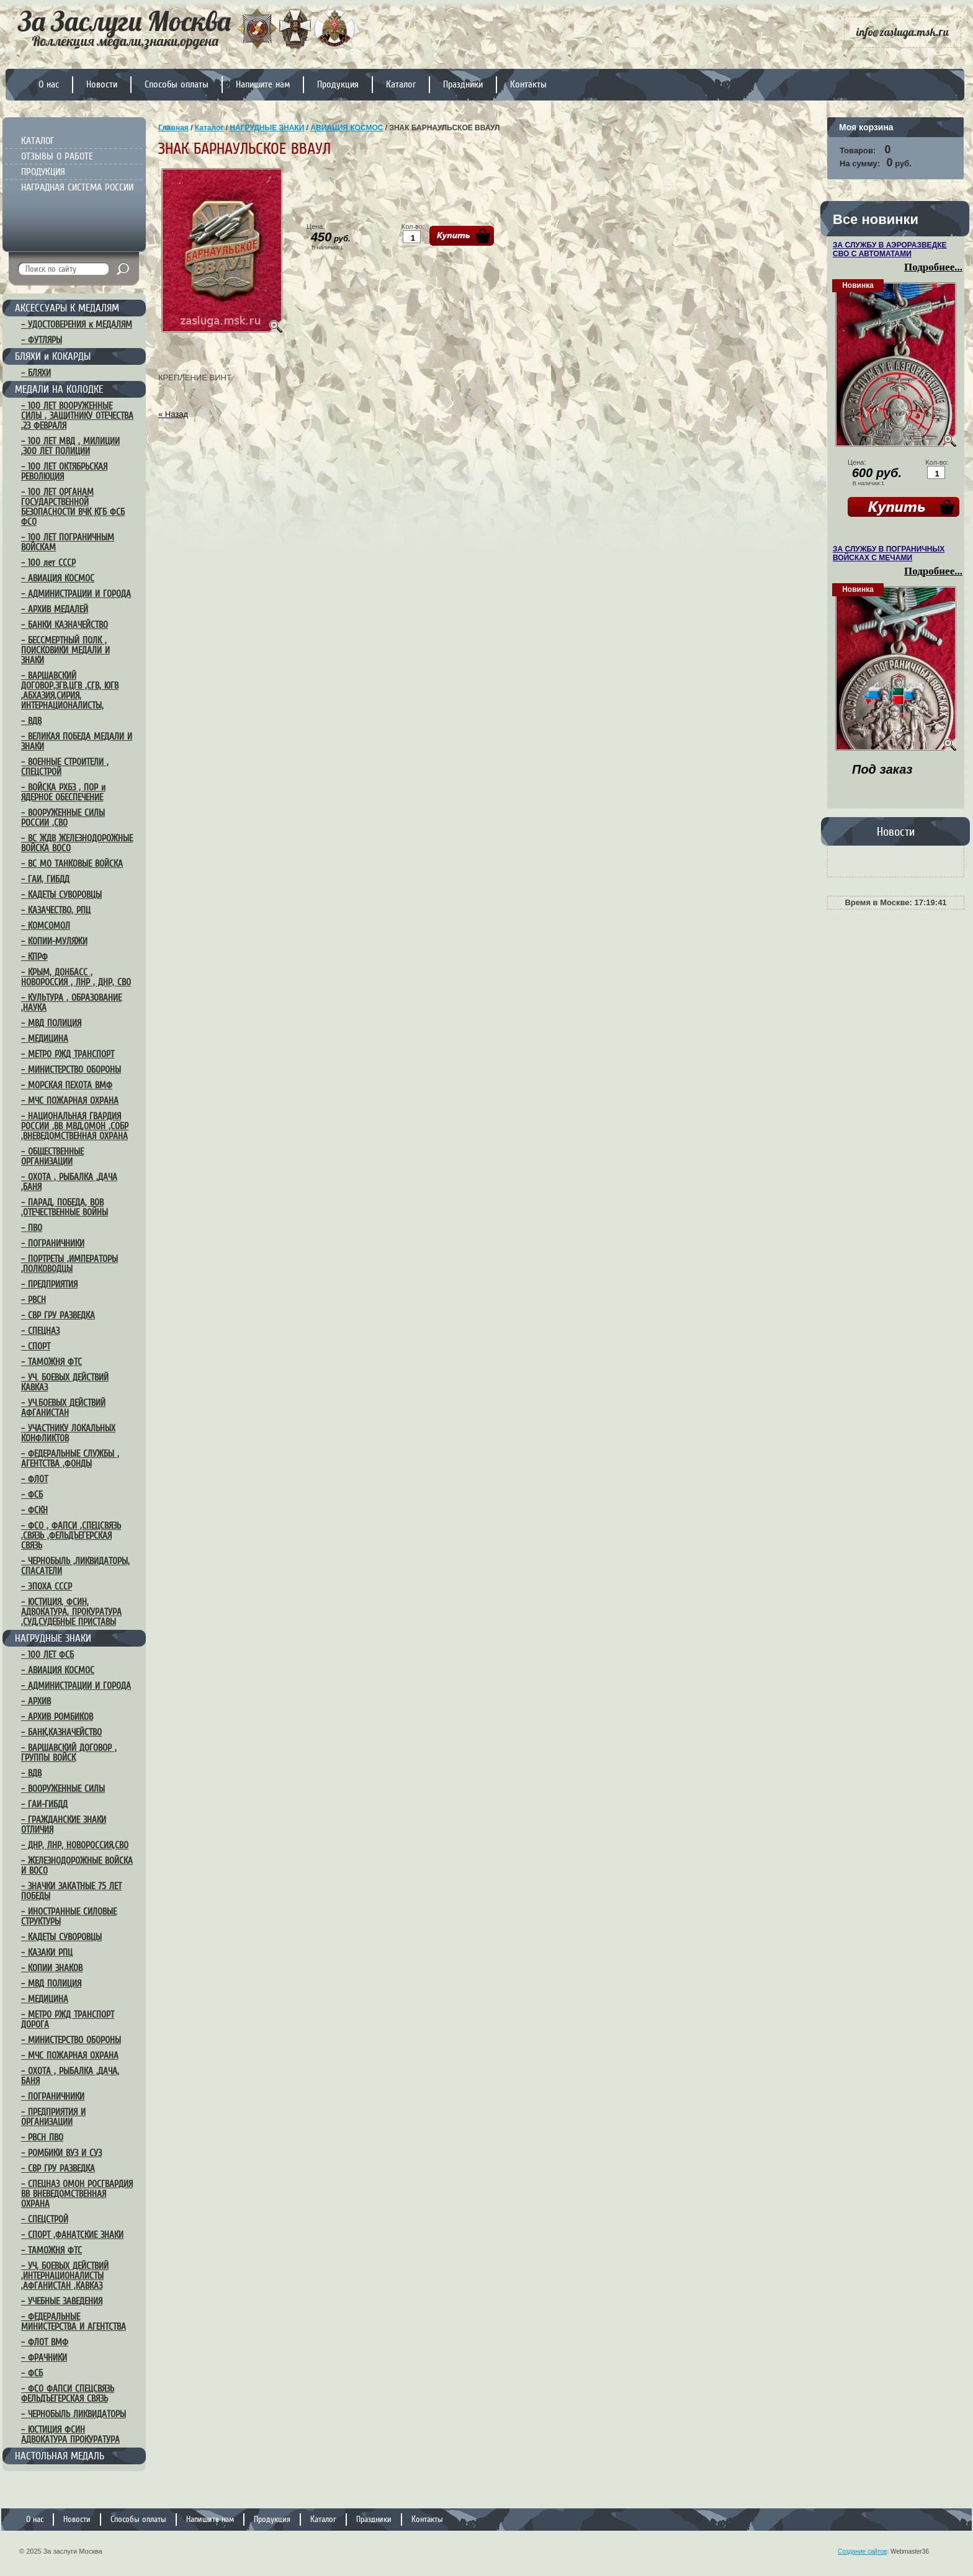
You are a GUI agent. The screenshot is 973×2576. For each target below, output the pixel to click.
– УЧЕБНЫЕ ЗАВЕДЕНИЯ (61, 2301)
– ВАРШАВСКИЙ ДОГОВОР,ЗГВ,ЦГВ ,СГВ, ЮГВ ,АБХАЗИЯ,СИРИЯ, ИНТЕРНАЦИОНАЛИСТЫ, (70, 690)
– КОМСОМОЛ (45, 926)
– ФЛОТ (34, 1479)
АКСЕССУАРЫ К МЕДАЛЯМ (67, 308)
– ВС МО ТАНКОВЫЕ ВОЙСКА (72, 864)
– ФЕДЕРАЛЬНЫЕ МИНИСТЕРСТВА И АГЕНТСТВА (73, 2322)
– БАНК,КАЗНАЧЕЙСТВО (61, 1732)
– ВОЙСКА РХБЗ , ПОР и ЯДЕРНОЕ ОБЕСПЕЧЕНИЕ (63, 792)
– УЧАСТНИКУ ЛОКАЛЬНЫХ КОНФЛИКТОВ (68, 1433)
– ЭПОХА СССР (46, 1586)
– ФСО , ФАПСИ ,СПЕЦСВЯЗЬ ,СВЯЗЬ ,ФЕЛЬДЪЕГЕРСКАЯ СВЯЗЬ (71, 1535)
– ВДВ (31, 721)
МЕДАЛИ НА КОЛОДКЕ (59, 389)
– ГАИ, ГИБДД (45, 879)
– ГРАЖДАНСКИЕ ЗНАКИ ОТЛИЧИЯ (63, 1825)
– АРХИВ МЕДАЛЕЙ (54, 609)
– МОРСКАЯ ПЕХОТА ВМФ (66, 1085)
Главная (173, 127)
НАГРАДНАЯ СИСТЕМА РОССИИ (77, 187)
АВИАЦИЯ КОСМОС (346, 127)
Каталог (209, 127)
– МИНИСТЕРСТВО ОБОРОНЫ (71, 1070)
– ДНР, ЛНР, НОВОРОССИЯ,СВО (74, 1845)
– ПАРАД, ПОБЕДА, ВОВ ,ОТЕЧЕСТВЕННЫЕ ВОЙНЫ (64, 1207)
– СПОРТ (35, 1346)
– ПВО (31, 1228)
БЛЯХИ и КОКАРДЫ (53, 356)
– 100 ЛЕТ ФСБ (47, 1655)
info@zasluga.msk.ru (902, 32)
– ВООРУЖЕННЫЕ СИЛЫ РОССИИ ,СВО (63, 818)
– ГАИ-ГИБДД (44, 1804)
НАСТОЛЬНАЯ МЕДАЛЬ (59, 2456)
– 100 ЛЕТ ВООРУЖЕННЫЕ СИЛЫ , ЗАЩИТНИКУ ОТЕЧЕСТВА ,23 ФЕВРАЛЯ (77, 416)
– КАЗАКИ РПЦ (47, 1952)
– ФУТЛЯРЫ (41, 340)
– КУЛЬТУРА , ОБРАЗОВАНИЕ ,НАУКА (71, 1003)
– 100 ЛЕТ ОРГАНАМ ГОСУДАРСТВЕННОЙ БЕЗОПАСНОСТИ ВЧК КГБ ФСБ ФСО (73, 507)
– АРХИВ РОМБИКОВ (57, 1717)
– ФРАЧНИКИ (44, 2358)
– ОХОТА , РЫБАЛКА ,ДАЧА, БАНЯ (70, 2076)
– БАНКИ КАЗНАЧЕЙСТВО (64, 625)
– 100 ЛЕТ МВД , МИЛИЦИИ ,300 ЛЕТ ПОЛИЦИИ (70, 446)
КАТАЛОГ (37, 140)
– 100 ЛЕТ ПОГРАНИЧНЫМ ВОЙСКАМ (67, 542)
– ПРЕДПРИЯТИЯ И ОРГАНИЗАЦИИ (53, 2117)
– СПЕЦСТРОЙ (44, 2219)
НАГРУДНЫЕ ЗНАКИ (53, 1638)
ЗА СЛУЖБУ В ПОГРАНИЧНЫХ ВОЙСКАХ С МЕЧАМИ (888, 553)
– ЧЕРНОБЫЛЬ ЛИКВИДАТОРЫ (73, 2414)
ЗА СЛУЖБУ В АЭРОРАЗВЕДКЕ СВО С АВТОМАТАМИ (890, 249)
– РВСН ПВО (42, 2137)
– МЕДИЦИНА (44, 1039)
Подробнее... (933, 267)
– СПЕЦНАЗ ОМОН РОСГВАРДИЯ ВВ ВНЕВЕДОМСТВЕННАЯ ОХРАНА (77, 2194)
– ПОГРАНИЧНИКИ (52, 1243)
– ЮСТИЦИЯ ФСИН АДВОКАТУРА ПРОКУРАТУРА (70, 2434)
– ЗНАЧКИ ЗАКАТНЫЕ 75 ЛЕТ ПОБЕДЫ (71, 1891)
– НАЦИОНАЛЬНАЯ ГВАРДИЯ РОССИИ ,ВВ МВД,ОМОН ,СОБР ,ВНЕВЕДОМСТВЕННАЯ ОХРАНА (74, 1126)
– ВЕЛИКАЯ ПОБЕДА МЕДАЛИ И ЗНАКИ (76, 741)
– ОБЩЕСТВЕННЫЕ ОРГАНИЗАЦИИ (52, 1156)
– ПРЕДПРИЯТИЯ (49, 1284)
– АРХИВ (36, 1701)
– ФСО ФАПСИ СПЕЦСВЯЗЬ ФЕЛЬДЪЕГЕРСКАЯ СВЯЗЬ (67, 2394)
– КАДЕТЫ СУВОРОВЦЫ (61, 895)
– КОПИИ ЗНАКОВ (52, 1968)
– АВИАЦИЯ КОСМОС (57, 578)
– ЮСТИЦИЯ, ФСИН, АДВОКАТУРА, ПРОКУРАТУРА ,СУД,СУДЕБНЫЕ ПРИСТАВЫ (71, 1612)
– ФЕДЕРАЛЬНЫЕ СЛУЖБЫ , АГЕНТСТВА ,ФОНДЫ (70, 1459)
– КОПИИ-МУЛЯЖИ (54, 941)
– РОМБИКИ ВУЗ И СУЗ (61, 2153)
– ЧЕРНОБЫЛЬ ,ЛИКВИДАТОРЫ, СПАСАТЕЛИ (75, 1566)
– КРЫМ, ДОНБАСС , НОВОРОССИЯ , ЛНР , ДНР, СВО (76, 977)
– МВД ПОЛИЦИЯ (51, 1023)
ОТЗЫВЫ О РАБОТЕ (57, 156)
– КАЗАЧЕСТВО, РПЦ (56, 910)
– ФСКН (34, 1510)
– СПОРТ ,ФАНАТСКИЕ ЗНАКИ (72, 2235)
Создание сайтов (862, 2551)
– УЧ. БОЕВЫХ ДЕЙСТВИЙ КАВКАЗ (65, 1382)
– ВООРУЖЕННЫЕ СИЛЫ (63, 1789)
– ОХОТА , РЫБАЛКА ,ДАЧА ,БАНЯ (69, 1182)
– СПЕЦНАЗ (40, 1331)
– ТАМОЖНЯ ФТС (51, 1362)
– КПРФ (34, 957)
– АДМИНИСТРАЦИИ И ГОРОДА (76, 594)
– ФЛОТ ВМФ (44, 2342)
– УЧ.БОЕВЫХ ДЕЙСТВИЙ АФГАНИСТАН (63, 1408)
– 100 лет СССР (48, 563)
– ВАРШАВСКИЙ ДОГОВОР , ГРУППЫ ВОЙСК (69, 1753)
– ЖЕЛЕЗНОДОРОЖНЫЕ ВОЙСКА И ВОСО (77, 1866)
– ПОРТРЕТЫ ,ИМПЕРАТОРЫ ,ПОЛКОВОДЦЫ (69, 1264)
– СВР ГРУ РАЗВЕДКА (58, 1315)
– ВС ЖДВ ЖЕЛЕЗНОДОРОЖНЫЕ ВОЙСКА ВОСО (77, 843)
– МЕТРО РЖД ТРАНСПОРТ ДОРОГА (67, 2019)
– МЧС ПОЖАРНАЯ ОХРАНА (70, 1101)
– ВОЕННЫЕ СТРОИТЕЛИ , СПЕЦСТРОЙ (65, 767)
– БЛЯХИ (36, 373)
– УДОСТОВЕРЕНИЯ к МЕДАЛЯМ (76, 324)
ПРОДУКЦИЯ (43, 171)
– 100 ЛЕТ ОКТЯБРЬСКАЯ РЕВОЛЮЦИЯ (64, 471)
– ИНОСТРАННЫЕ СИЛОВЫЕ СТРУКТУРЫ (69, 1916)
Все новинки (875, 219)
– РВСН (33, 1300)
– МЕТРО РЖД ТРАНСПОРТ (67, 1054)
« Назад (173, 414)
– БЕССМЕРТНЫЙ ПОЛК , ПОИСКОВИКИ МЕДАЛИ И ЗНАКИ (65, 650)
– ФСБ (32, 1495)
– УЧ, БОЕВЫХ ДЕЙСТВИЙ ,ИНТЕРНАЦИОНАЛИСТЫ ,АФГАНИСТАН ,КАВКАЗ (65, 2276)
